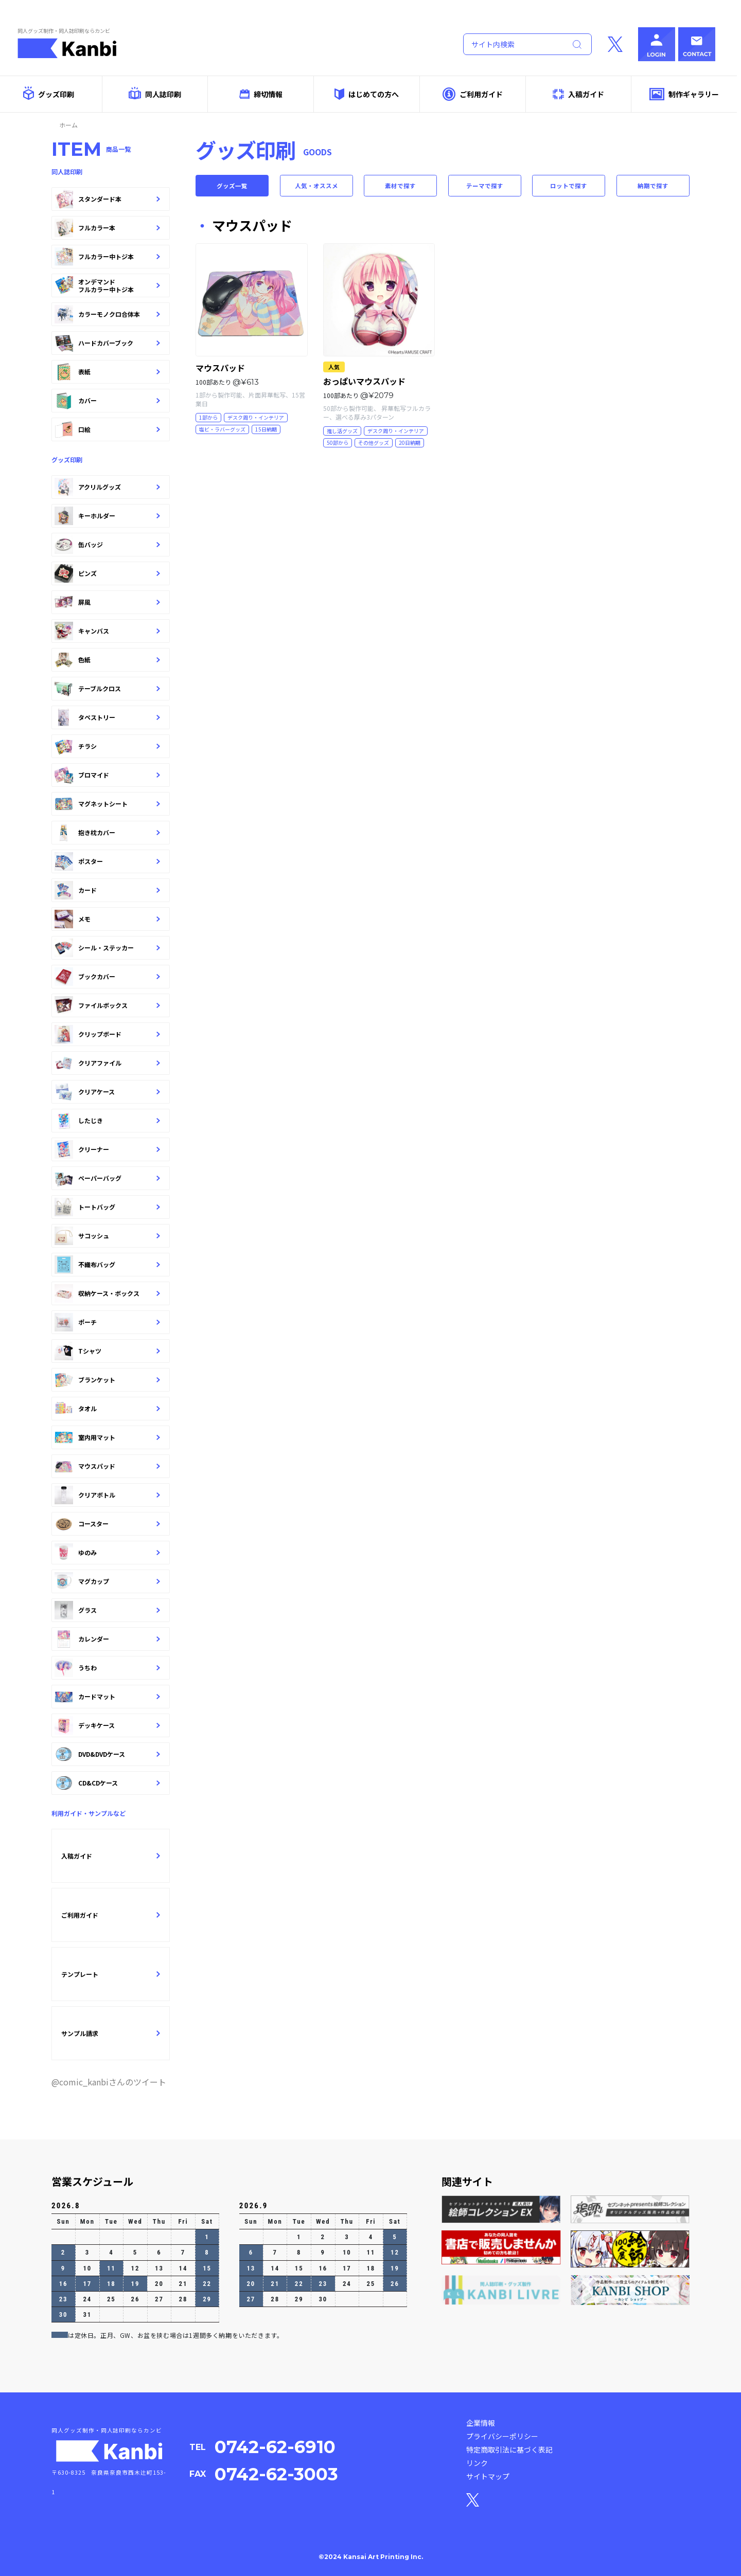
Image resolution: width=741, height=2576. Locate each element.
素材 (400, 187)
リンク (477, 2463)
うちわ (107, 1668)
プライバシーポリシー (502, 2436)
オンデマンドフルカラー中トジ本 (107, 285)
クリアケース (107, 1092)
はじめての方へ (366, 93)
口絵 (107, 429)
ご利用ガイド (473, 93)
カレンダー (107, 1639)
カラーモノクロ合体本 (107, 314)
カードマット (107, 1696)
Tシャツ (107, 1351)
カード (107, 890)
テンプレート (110, 1974)
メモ (107, 919)
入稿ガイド (578, 94)
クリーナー (107, 1149)
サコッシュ (107, 1236)
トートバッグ (107, 1207)
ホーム (68, 124)
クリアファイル (107, 1063)
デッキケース (107, 1725)
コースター (107, 1524)
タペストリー (107, 717)
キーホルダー (107, 516)
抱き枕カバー (107, 832)
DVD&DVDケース (107, 1754)
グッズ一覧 (232, 187)
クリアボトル (107, 1495)
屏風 (107, 602)
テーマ (485, 187)
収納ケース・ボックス (107, 1293)
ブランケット (107, 1380)
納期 (652, 187)
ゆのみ (107, 1552)
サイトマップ (487, 2476)
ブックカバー (107, 976)
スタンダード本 (107, 199)
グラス (107, 1610)
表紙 (107, 372)
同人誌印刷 (155, 93)
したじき (107, 1120)
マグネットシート (107, 804)
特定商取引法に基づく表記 (509, 2449)
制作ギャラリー (684, 94)
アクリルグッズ (107, 487)
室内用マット (107, 1437)
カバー (107, 400)
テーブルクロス (107, 688)
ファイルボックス (107, 1005)
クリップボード (107, 1034)
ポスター (107, 861)
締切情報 (261, 94)
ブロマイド (107, 775)
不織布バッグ (107, 1264)
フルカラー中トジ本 (107, 256)
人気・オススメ (316, 187)
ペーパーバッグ (107, 1178)
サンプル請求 (110, 2033)
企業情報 (480, 2423)
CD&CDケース (107, 1783)
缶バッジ (107, 544)
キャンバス (107, 631)
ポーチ (107, 1322)
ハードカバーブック (107, 343)
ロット (569, 187)
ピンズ (107, 573)
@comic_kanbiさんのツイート (108, 2082)
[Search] (512, 44)
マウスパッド (107, 1466)
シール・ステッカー (107, 948)
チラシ (107, 746)
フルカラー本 (107, 228)
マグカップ (107, 1581)
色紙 (107, 660)
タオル (107, 1408)
